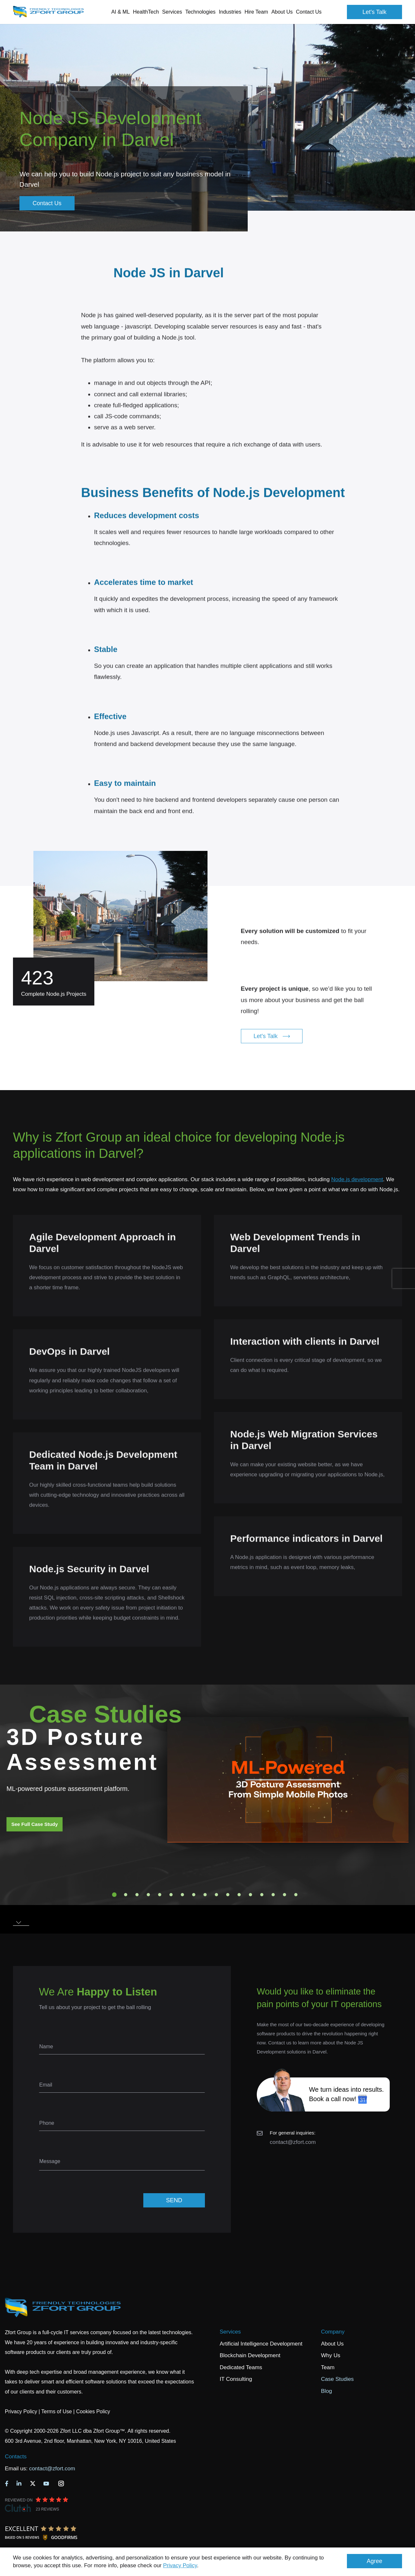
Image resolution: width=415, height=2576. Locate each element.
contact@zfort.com (293, 2142)
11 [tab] (228, 1894)
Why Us (330, 2355)
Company (333, 2332)
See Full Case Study (34, 1824)
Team (328, 2367)
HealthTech (146, 12)
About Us (332, 2344)
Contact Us (309, 12)
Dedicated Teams (241, 2367)
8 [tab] (194, 1894)
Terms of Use (56, 2411)
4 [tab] (148, 1894)
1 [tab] (114, 1894)
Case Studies (337, 2379)
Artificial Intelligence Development (261, 2344)
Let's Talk (374, 12)
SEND (174, 2200)
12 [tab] (239, 1894)
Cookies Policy (93, 2411)
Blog (326, 2391)
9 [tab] (205, 1894)
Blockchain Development (250, 2355)
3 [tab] (137, 1894)
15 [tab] (273, 1894)
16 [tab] (284, 1894)
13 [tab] (250, 1894)
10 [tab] (216, 1894)
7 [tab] (182, 1894)
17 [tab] (296, 1894)
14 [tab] (262, 1894)
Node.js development (357, 1179)
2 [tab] (125, 1894)
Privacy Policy (180, 2565)
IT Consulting (236, 2379)
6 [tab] (171, 1894)
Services (230, 2332)
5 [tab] (159, 1894)
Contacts (16, 2456)
